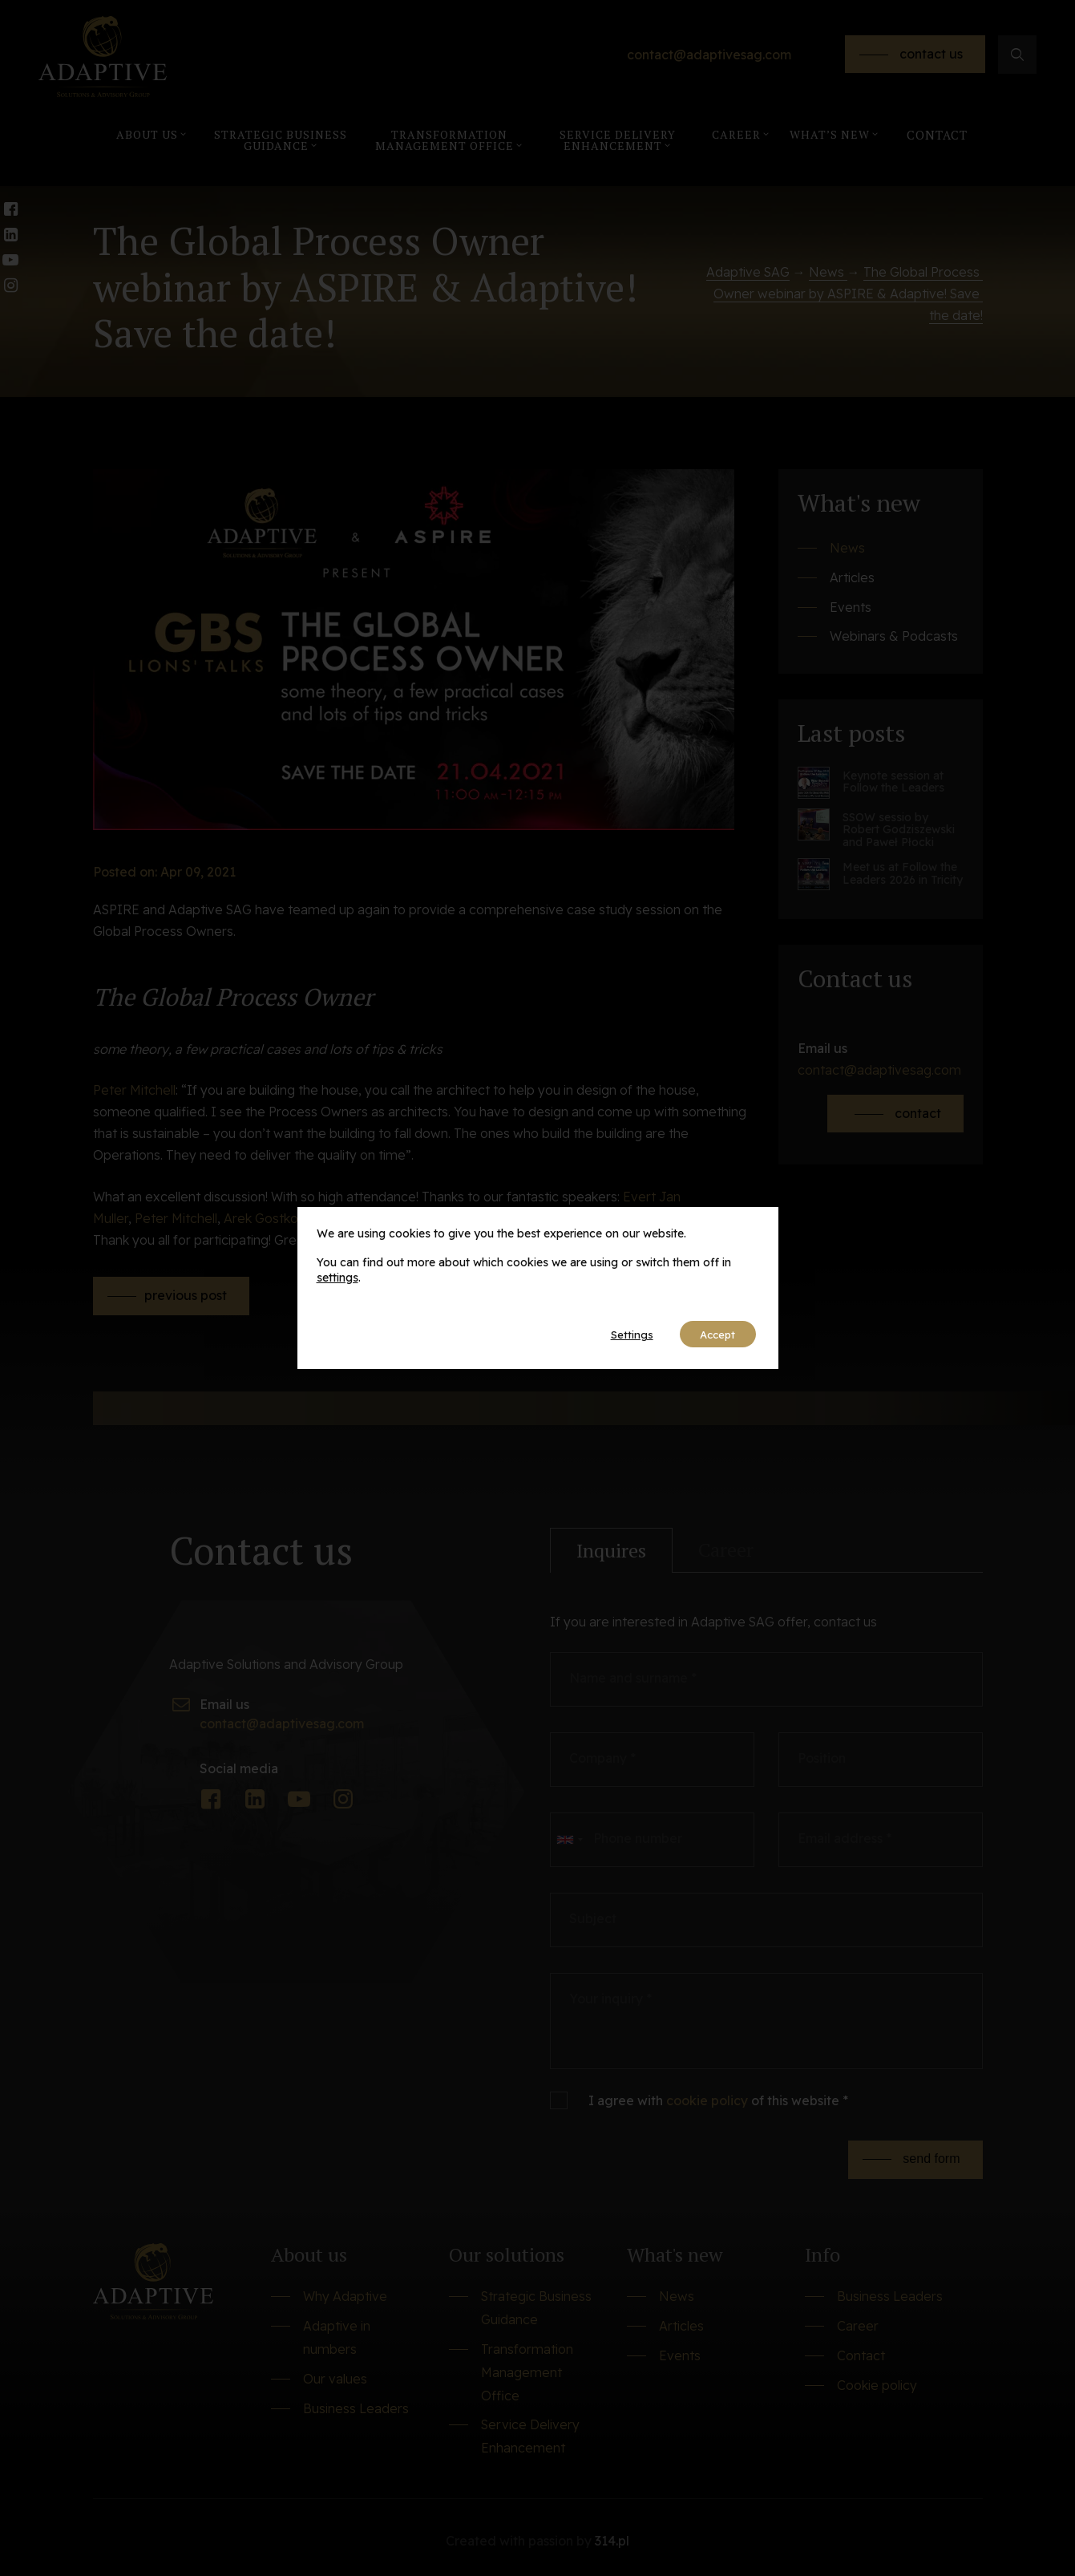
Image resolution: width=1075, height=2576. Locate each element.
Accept (712, 1334)
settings (337, 1277)
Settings (617, 1334)
